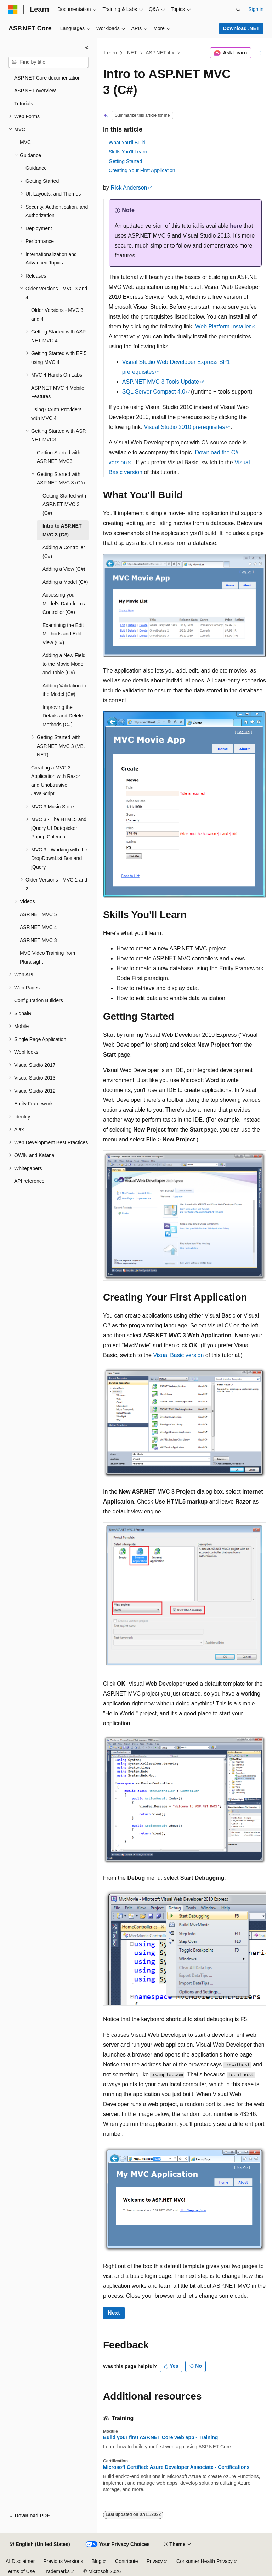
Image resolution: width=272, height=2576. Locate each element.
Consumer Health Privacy (204, 2561)
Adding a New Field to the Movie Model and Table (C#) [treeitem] (63, 663)
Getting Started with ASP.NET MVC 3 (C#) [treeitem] (64, 504)
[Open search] (238, 9)
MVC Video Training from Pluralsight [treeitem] (47, 957)
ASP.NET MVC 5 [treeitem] (38, 914)
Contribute (126, 2561)
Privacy (155, 2561)
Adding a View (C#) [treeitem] (63, 569)
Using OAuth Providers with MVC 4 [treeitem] (56, 414)
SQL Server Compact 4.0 (153, 392)
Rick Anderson (128, 188)
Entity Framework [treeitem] (33, 1103)
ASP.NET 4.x (160, 53)
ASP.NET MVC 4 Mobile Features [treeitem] (57, 392)
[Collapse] (86, 47)
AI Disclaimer (20, 2561)
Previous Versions (63, 2561)
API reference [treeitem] (29, 1181)
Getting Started (125, 161)
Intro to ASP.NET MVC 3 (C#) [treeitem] (61, 530)
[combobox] (48, 62)
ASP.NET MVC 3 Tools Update (160, 382)
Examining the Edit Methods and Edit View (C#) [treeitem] (63, 633)
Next (114, 2313)
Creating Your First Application (142, 170)
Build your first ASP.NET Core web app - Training (160, 2437)
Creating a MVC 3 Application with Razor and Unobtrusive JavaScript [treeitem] (55, 781)
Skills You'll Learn (128, 152)
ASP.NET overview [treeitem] (35, 90)
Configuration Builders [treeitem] (38, 1000)
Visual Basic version (178, 1355)
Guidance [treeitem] (36, 168)
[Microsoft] (13, 9)
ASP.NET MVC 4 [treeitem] (38, 927)
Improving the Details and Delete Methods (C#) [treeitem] (62, 715)
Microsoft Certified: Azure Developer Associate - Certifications (176, 2467)
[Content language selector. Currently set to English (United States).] (40, 2544)
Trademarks (56, 2571)
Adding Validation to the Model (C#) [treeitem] (64, 690)
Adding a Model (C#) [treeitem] (65, 582)
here (236, 226)
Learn (110, 53)
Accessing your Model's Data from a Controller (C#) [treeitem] (64, 603)
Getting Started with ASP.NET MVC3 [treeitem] (58, 457)
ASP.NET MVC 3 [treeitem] (38, 940)
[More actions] (260, 53)
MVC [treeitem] (25, 142)
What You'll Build (127, 142)
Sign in (256, 9)
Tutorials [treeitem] (23, 103)
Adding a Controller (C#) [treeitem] (63, 552)
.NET (131, 53)
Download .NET (241, 28)
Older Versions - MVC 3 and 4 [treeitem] (57, 314)
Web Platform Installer (223, 327)
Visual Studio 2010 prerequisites (184, 427)
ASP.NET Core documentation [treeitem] (47, 78)
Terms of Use (20, 2571)
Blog (97, 2561)
